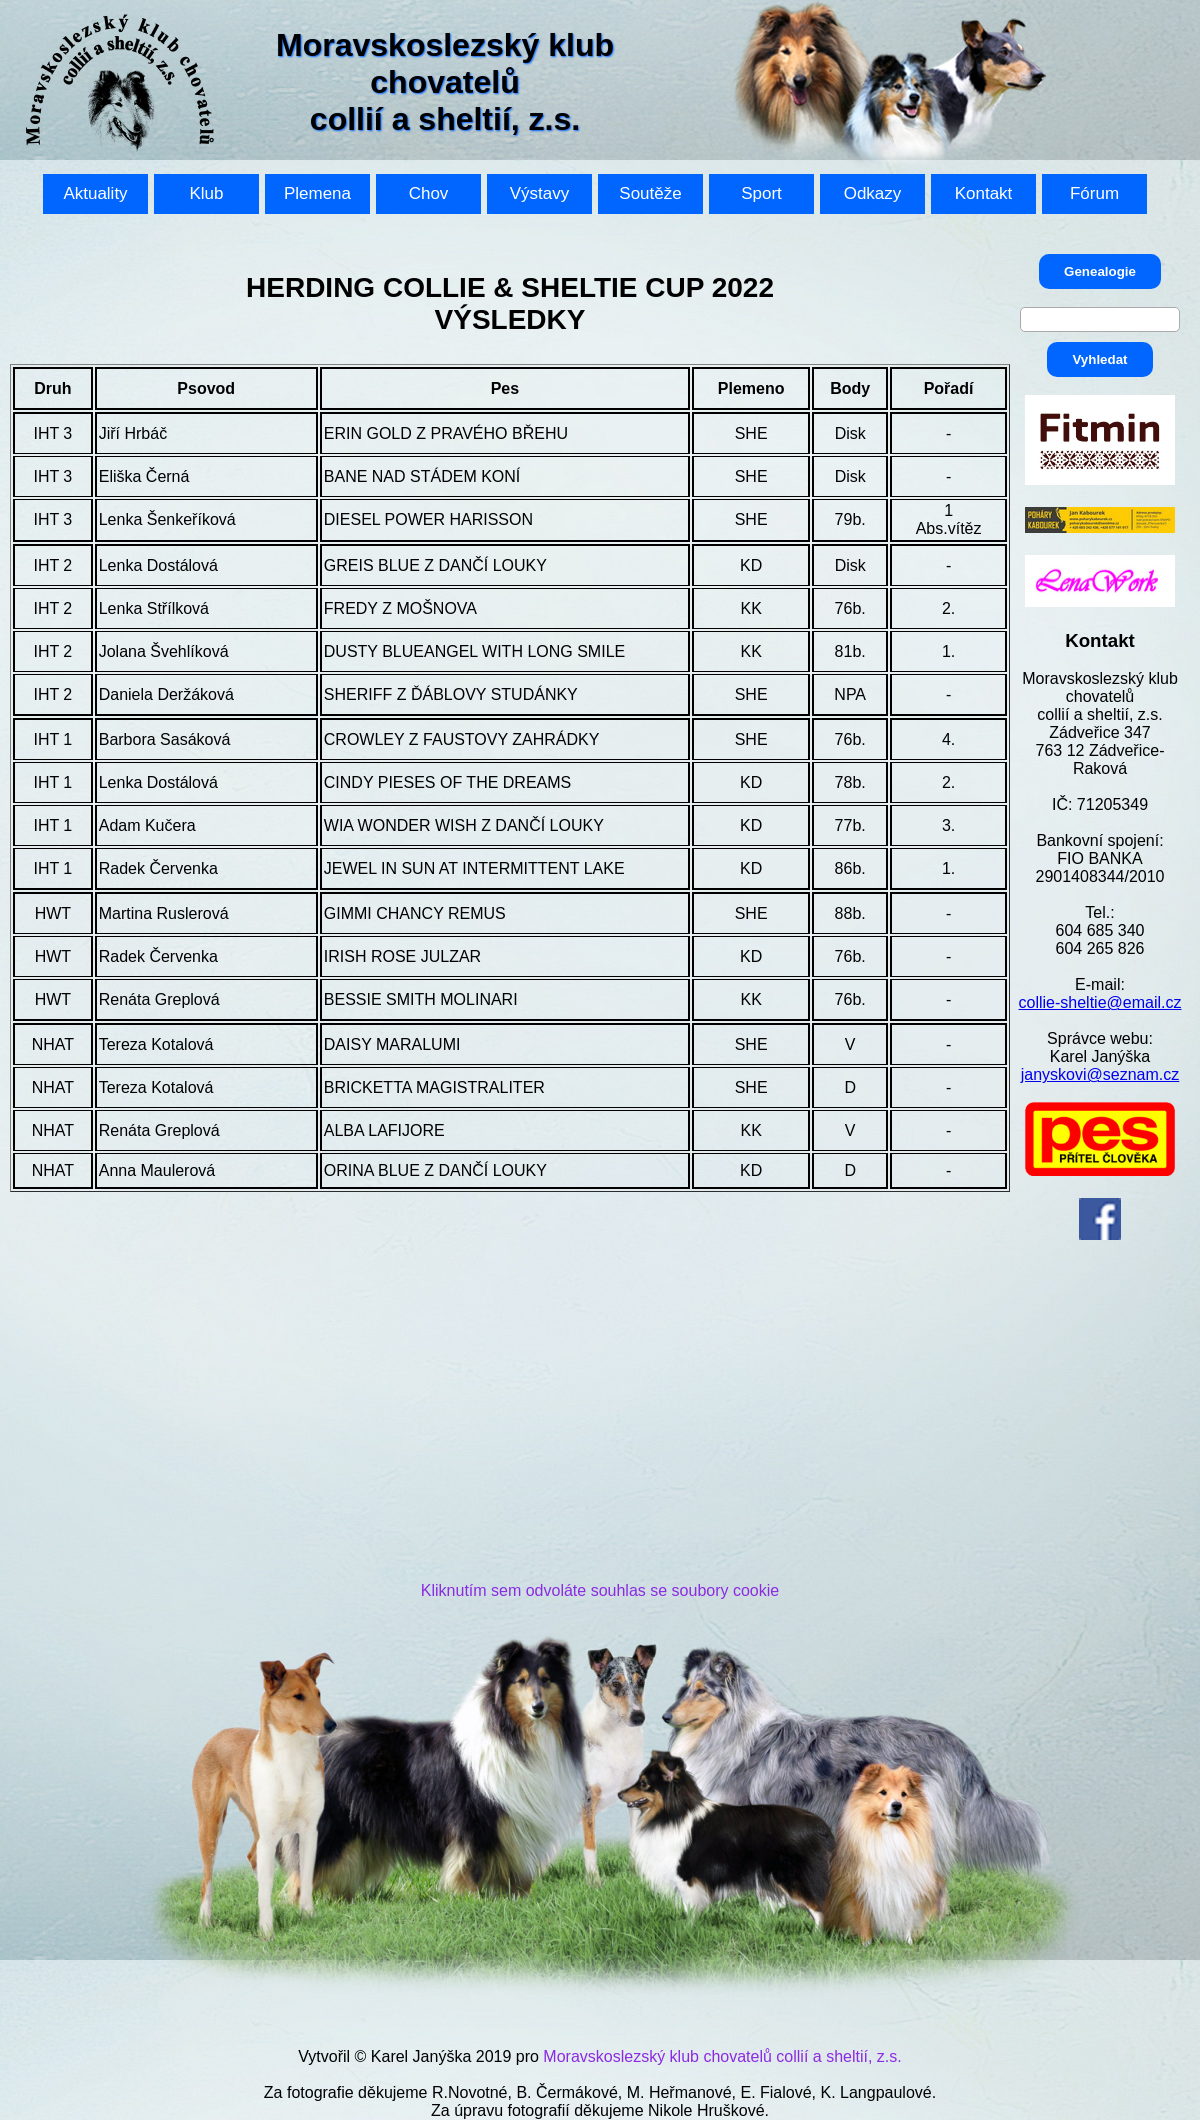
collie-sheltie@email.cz (1100, 1002)
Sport (761, 193)
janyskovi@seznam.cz (1100, 1074)
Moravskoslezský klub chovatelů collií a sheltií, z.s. (722, 2056)
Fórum (1094, 193)
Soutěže (650, 193)
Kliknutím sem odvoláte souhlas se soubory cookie (600, 1590)
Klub (206, 193)
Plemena (317, 193)
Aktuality (95, 193)
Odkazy (873, 193)
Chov (429, 193)
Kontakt (984, 193)
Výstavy (540, 193)
